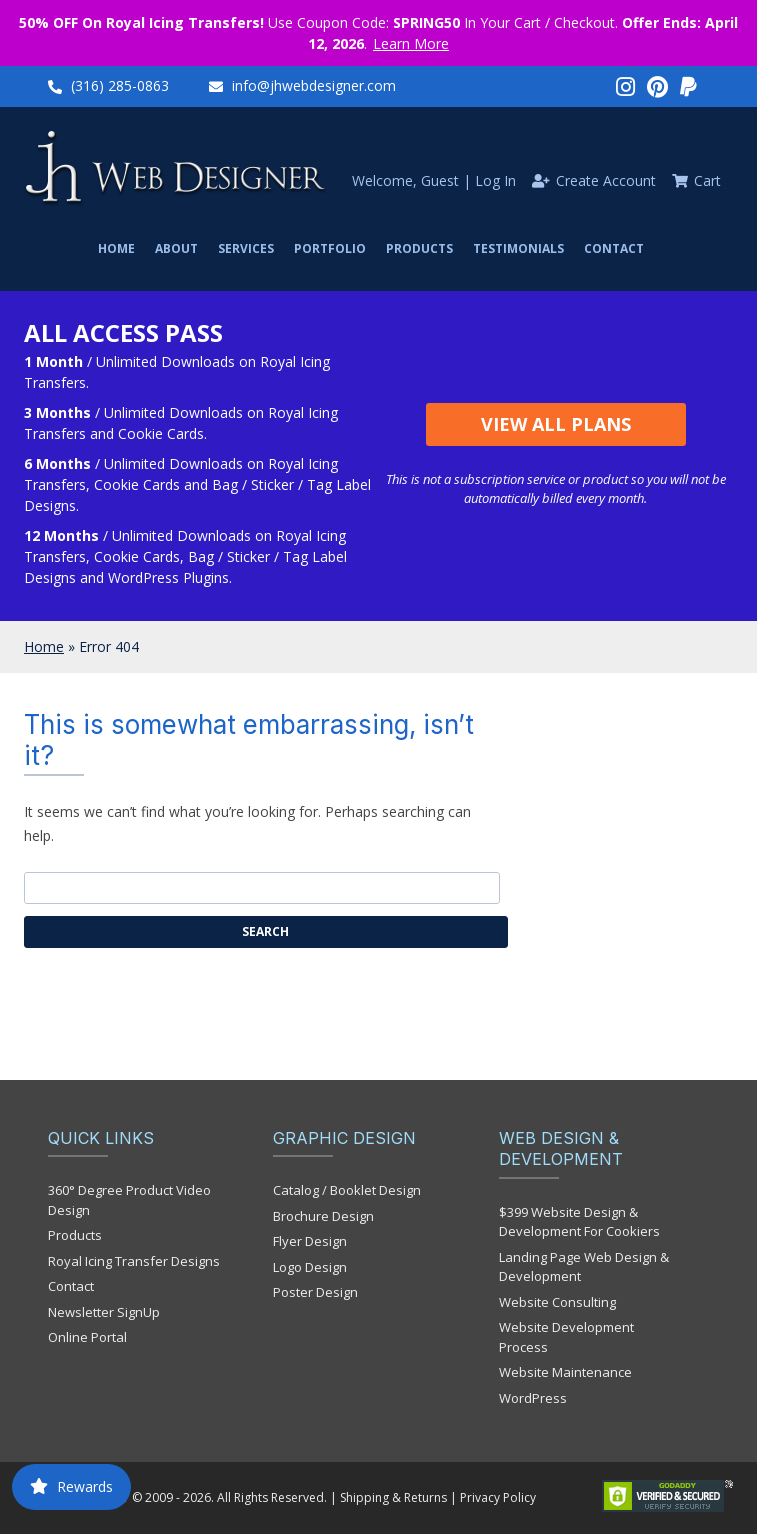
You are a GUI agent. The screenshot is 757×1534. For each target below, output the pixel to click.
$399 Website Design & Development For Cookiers (579, 1222)
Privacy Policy (498, 1497)
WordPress (533, 1398)
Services (246, 248)
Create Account (606, 180)
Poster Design (315, 1292)
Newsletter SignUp (104, 1312)
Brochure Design (323, 1216)
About (176, 248)
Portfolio (330, 248)
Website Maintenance (565, 1372)
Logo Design (310, 1267)
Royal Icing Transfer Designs (134, 1261)
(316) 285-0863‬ (120, 85)
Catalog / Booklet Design (347, 1190)
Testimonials (518, 248)
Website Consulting (557, 1302)
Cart (707, 180)
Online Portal (87, 1337)
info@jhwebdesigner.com (314, 85)
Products (419, 248)
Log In (495, 180)
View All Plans (556, 424)
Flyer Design (310, 1241)
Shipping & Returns (393, 1497)
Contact (614, 248)
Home (116, 248)
